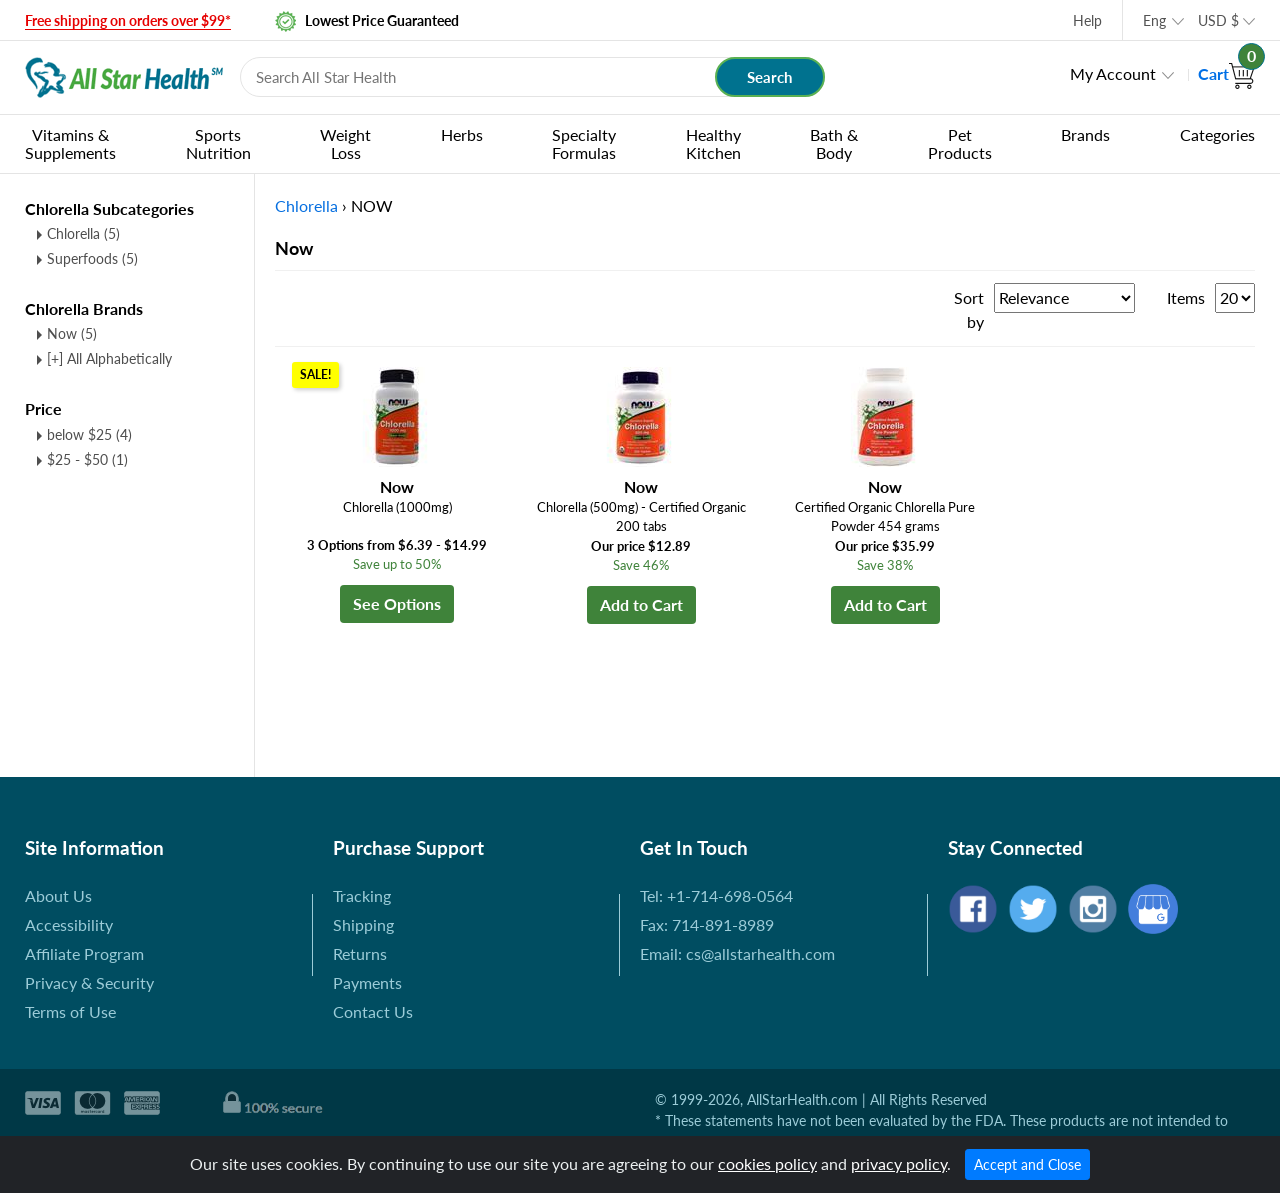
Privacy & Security (89, 982)
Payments (367, 982)
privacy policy (899, 1163)
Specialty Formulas (584, 143)
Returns (360, 953)
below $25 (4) (89, 434)
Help (1087, 20)
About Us (58, 895)
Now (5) (72, 333)
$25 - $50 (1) (87, 459)
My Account (1113, 73)
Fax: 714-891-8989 (707, 924)
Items (1186, 297)
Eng (1154, 20)
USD (1218, 20)
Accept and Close (1027, 1164)
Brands (1085, 134)
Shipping (363, 924)
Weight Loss (345, 143)
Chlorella (83, 233)
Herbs (462, 134)
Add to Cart (641, 604)
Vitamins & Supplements (70, 143)
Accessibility (69, 924)
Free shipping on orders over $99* (128, 20)
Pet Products (960, 143)
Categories (1217, 134)
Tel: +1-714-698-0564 (716, 895)
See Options (397, 603)
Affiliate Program (84, 953)
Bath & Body (834, 143)
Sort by (969, 309)
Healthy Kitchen (713, 143)
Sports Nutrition (218, 143)
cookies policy (767, 1163)
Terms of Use (70, 1011)
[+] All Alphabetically (109, 358)
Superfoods (92, 258)
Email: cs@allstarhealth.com (737, 953)
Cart (1226, 73)
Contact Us (373, 1011)
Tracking (362, 895)
